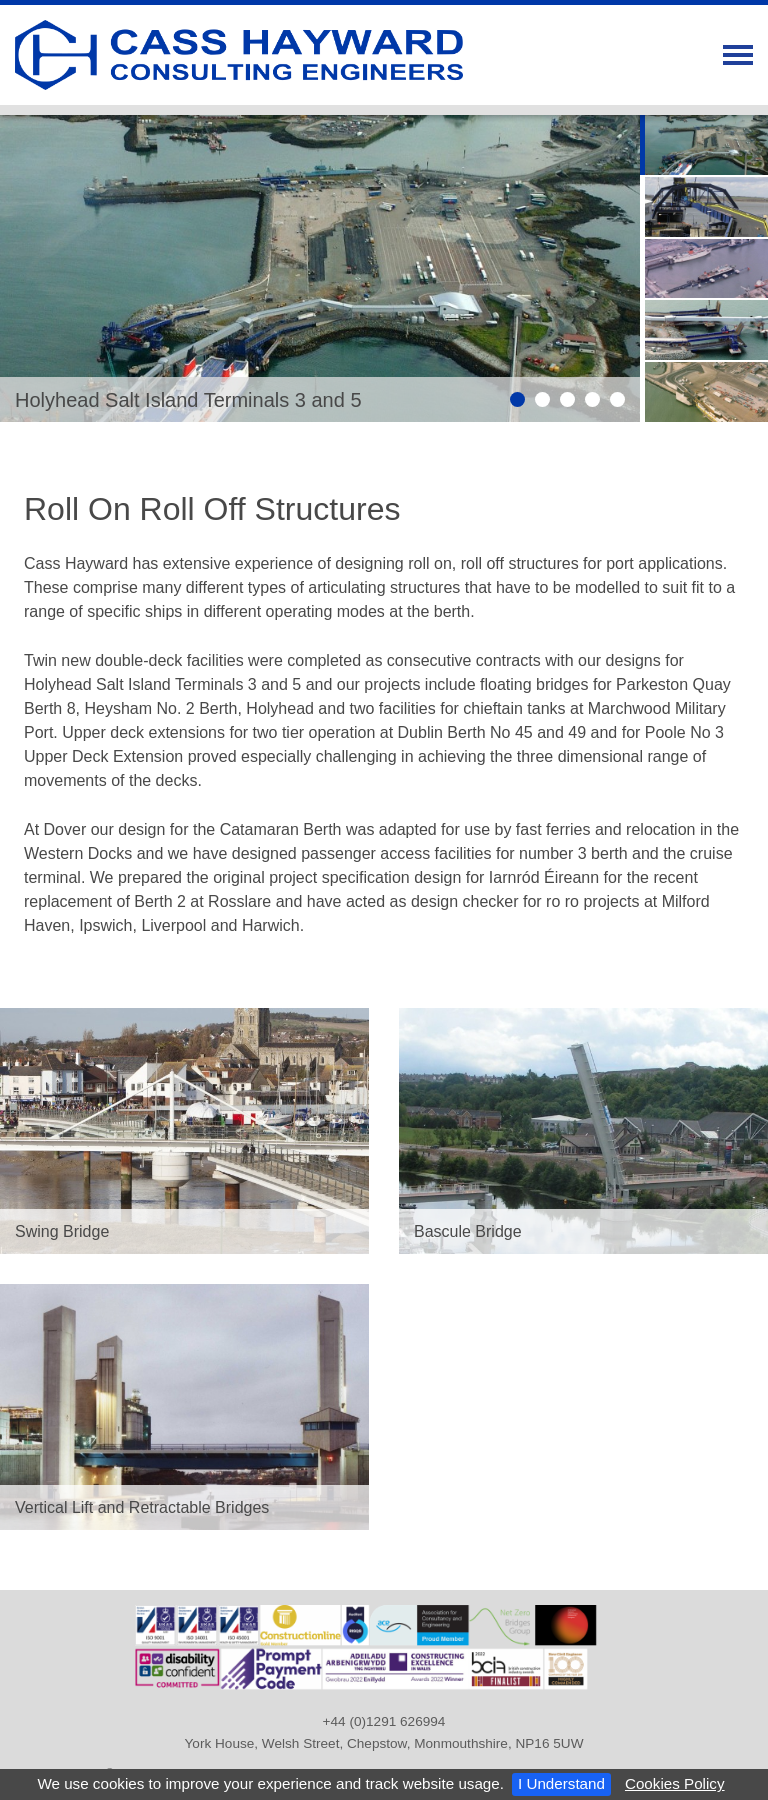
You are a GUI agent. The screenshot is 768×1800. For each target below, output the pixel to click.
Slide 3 (567, 399)
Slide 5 (617, 399)
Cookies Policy (675, 1783)
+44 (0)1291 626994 (384, 1721)
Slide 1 (517, 399)
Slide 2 (542, 399)
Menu (738, 55)
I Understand (561, 1783)
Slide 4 (592, 399)
